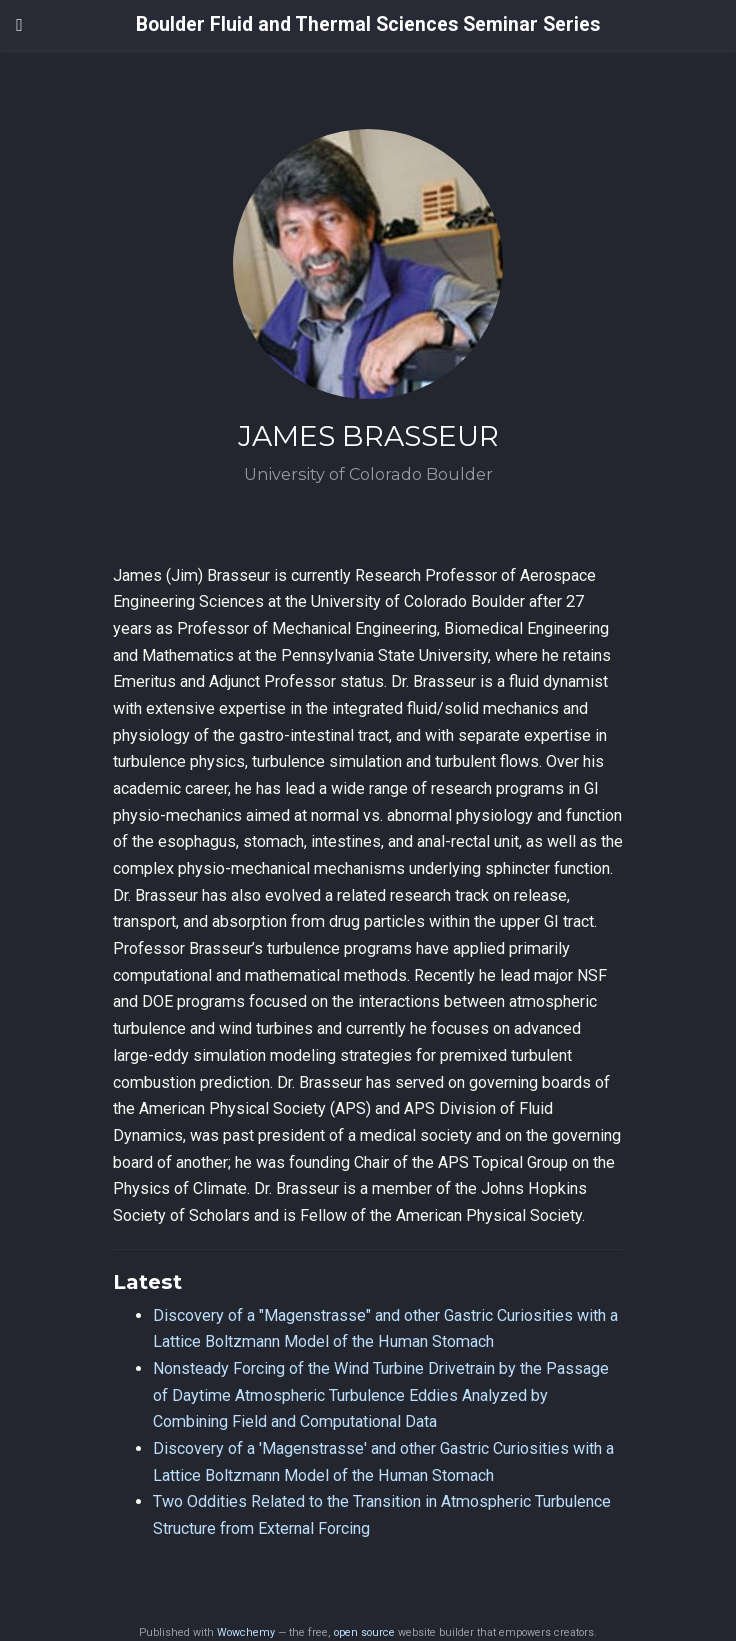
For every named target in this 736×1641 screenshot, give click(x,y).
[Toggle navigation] (19, 25)
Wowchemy (246, 1632)
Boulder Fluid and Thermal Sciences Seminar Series (368, 24)
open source (364, 1632)
